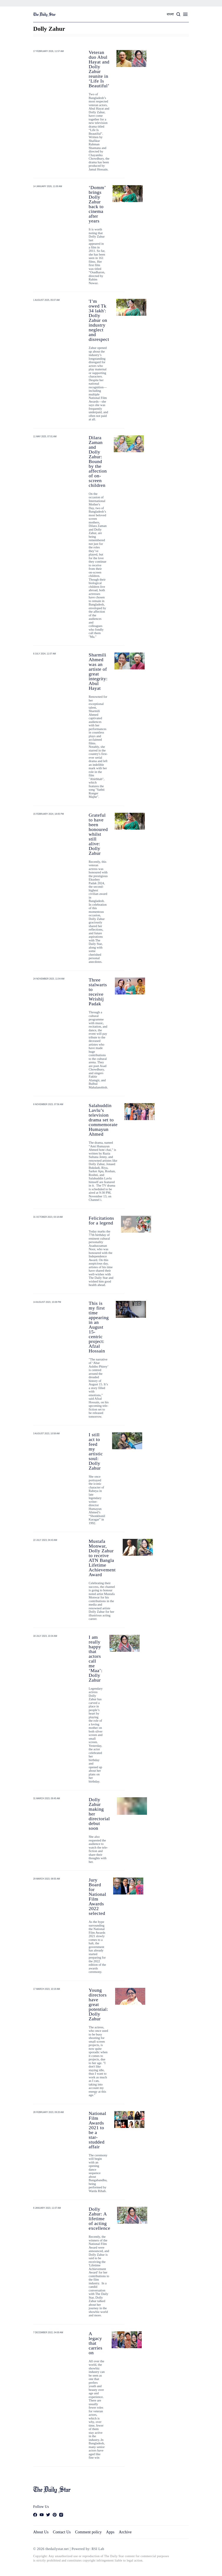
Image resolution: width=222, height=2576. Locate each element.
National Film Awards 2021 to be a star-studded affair (97, 2130)
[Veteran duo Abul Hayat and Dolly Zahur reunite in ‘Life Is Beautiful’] (131, 58)
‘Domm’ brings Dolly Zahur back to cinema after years (97, 204)
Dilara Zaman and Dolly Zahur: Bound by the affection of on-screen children (98, 461)
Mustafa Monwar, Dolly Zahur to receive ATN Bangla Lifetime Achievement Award (102, 1557)
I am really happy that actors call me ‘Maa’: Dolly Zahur (96, 1658)
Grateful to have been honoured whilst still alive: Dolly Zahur (98, 834)
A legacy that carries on (95, 2343)
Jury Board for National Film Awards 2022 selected (97, 1896)
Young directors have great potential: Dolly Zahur (98, 2004)
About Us (41, 2532)
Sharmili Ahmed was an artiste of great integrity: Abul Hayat (98, 671)
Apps (110, 2532)
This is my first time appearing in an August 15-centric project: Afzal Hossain (99, 1327)
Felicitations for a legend (101, 1220)
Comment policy (88, 2532)
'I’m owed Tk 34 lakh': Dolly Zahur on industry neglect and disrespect (99, 320)
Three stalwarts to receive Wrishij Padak (98, 991)
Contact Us (62, 2532)
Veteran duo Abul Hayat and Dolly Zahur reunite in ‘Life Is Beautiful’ (99, 69)
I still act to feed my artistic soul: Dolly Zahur (96, 1451)
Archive (125, 2532)
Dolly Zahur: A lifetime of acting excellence (99, 2218)
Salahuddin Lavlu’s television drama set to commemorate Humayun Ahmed (103, 1120)
